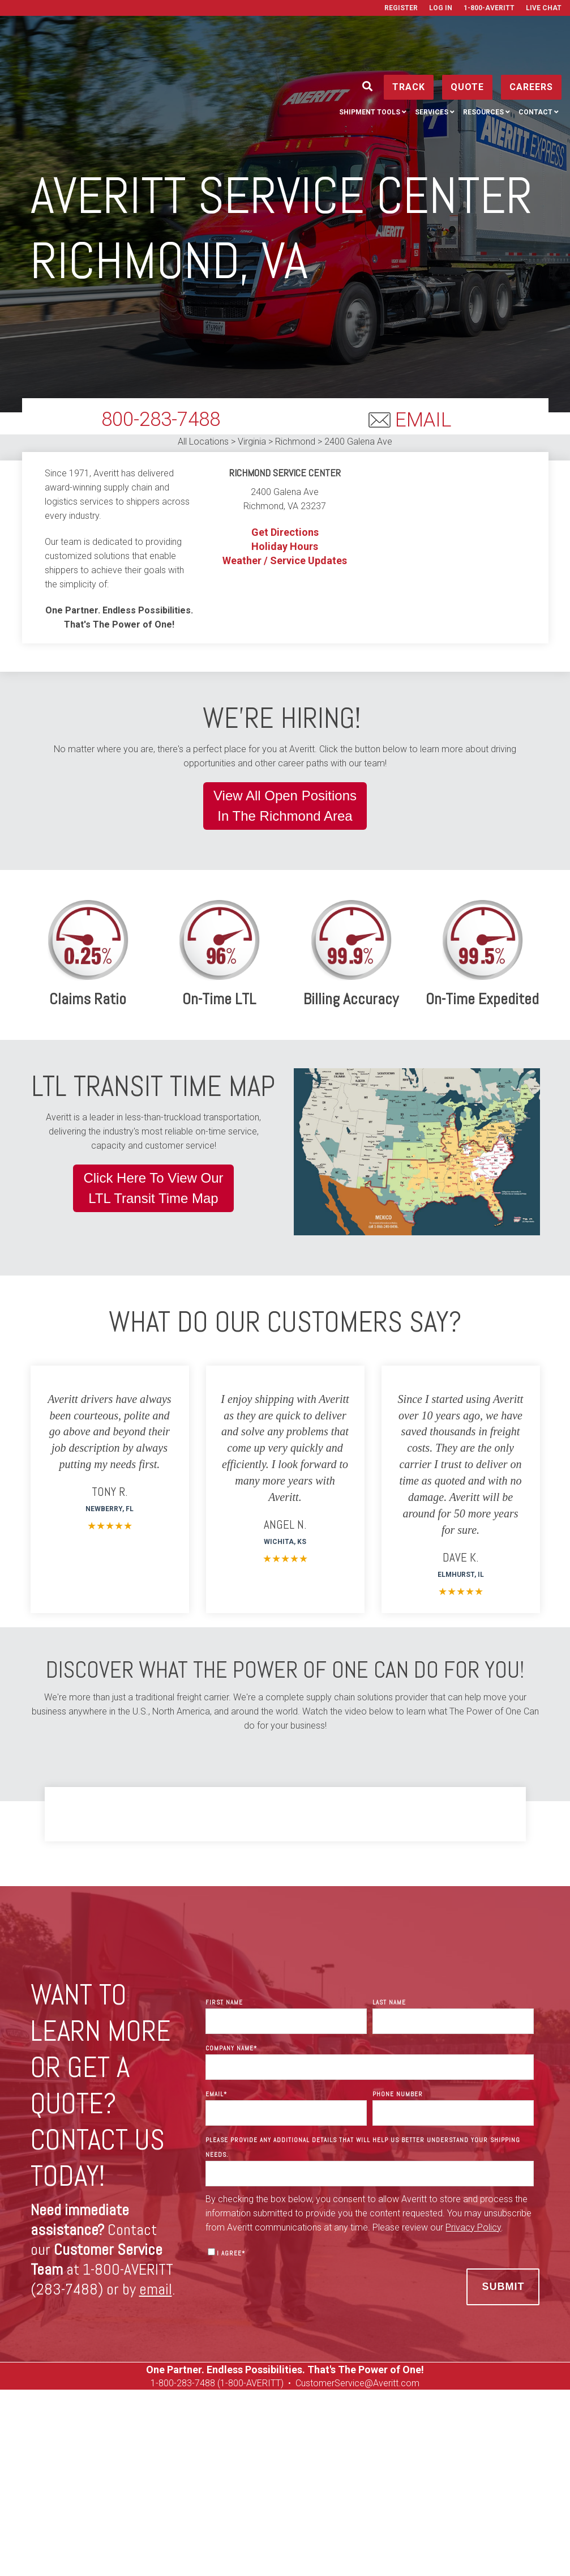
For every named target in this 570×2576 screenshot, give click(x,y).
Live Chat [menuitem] (544, 8)
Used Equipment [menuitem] (488, 2475)
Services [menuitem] (431, 62)
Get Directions (285, 532)
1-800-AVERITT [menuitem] (489, 8)
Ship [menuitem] (60, 2475)
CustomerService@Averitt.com (357, 2383)
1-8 (157, 2383)
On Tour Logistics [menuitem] (244, 2490)
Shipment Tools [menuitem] (369, 62)
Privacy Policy (359, 2549)
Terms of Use (417, 2549)
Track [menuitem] (97, 2475)
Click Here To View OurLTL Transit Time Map (153, 1188)
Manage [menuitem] (139, 2475)
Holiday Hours (284, 546)
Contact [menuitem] (535, 62)
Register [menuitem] (401, 8)
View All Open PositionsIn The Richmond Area (285, 806)
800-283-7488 (160, 419)
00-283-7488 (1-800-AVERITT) (225, 2383)
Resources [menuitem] (483, 62)
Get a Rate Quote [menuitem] (360, 2475)
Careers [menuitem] (425, 2475)
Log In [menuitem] (440, 8)
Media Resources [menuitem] (326, 2490)
